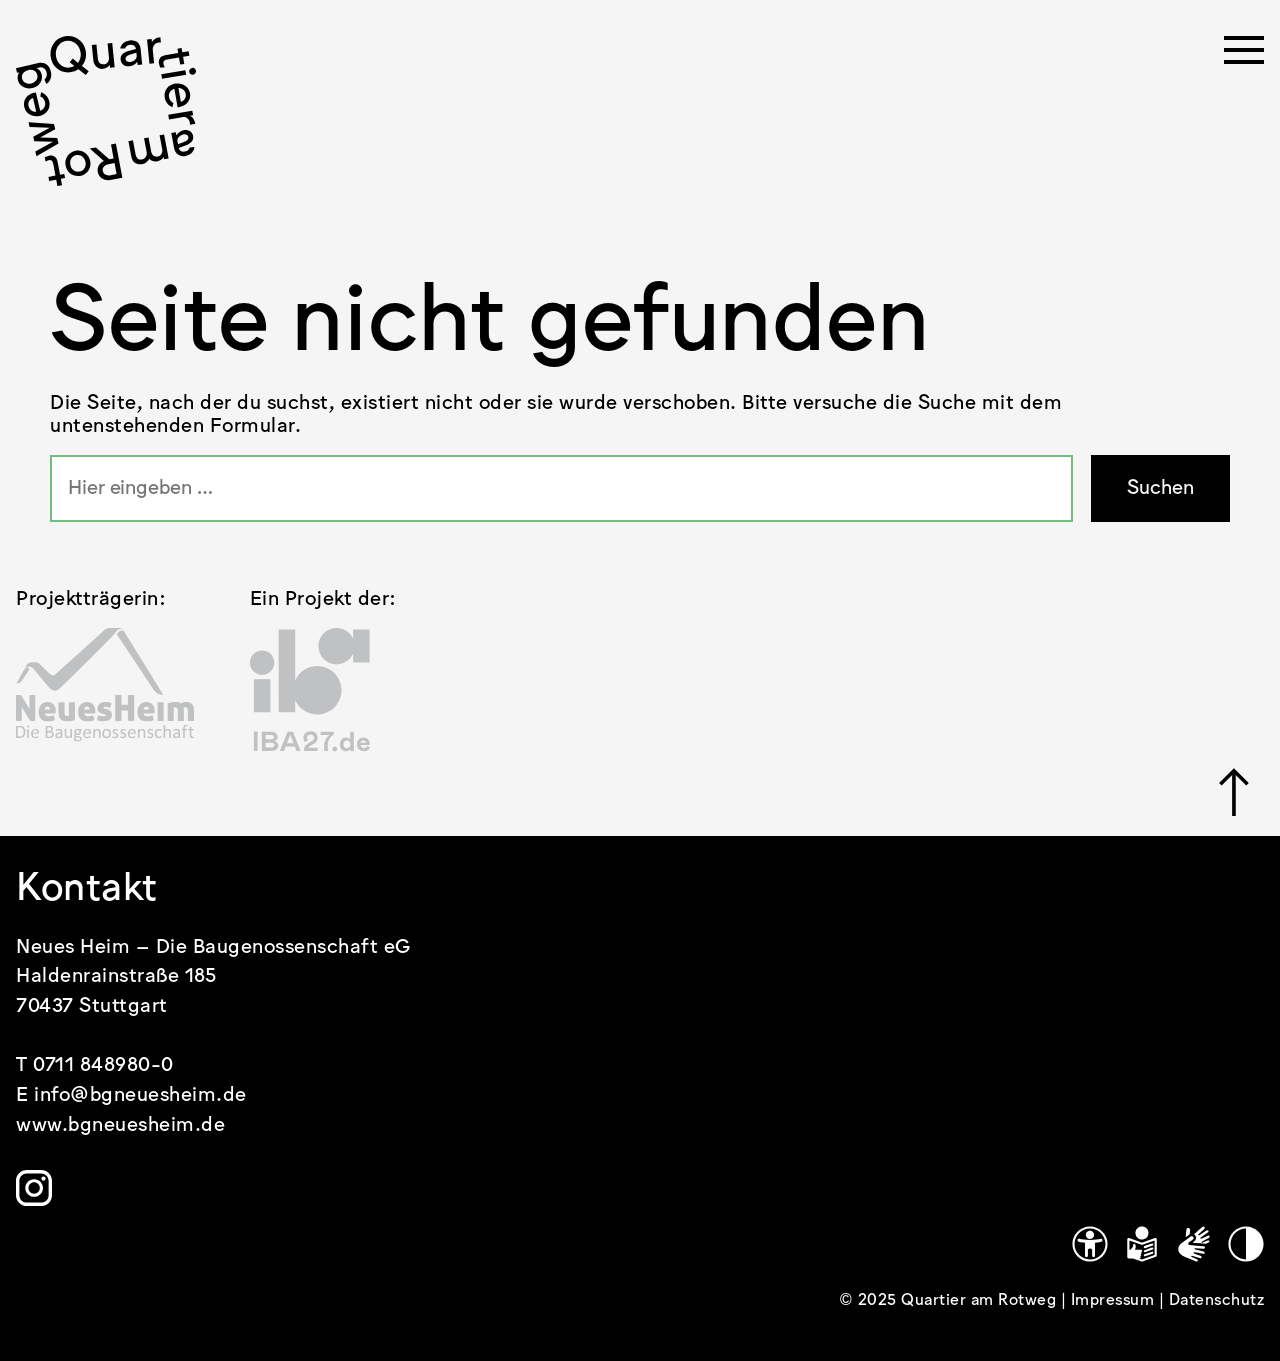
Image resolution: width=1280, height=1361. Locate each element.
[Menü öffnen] (1244, 56)
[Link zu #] (1234, 792)
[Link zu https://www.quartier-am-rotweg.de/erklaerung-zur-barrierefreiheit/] (1090, 1244)
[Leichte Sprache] (1142, 1244)
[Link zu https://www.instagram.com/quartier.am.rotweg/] (34, 1188)
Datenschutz (1217, 1300)
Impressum (1115, 1300)
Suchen (1160, 488)
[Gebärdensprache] (1194, 1244)
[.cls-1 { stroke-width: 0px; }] (106, 111)
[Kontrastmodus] (1246, 1244)
